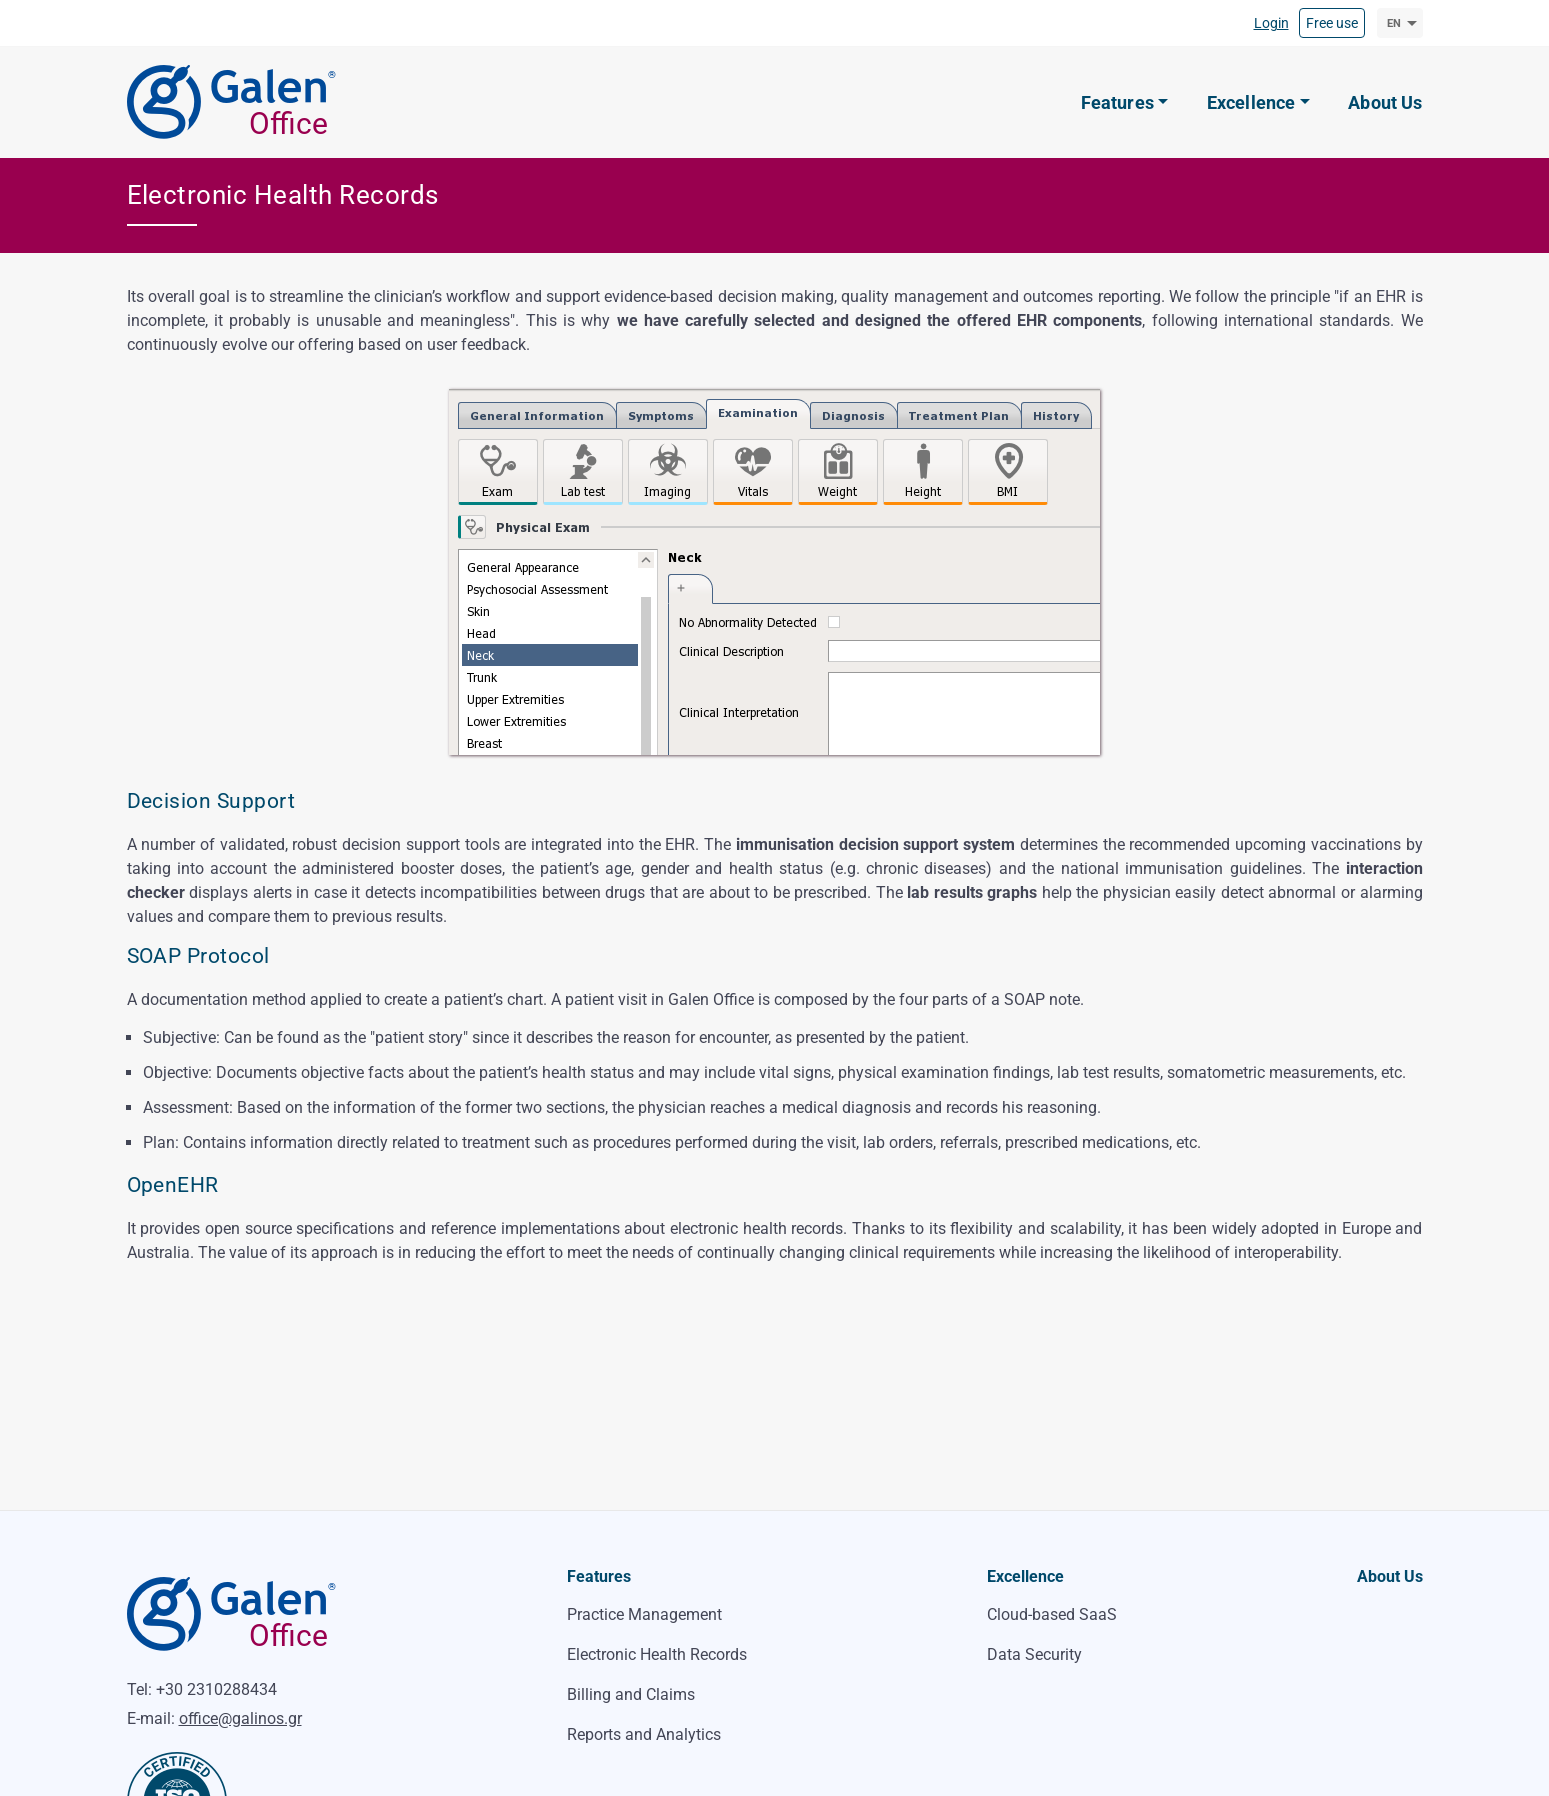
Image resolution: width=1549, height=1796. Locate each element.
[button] (1125, 103)
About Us (1390, 1576)
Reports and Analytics (644, 1734)
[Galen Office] (242, 102)
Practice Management (644, 1614)
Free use (1332, 23)
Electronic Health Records (657, 1654)
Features (599, 1576)
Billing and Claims (631, 1694)
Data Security (1034, 1654)
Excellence (1025, 1576)
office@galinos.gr (240, 1718)
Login (1271, 23)
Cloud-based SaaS (1052, 1614)
